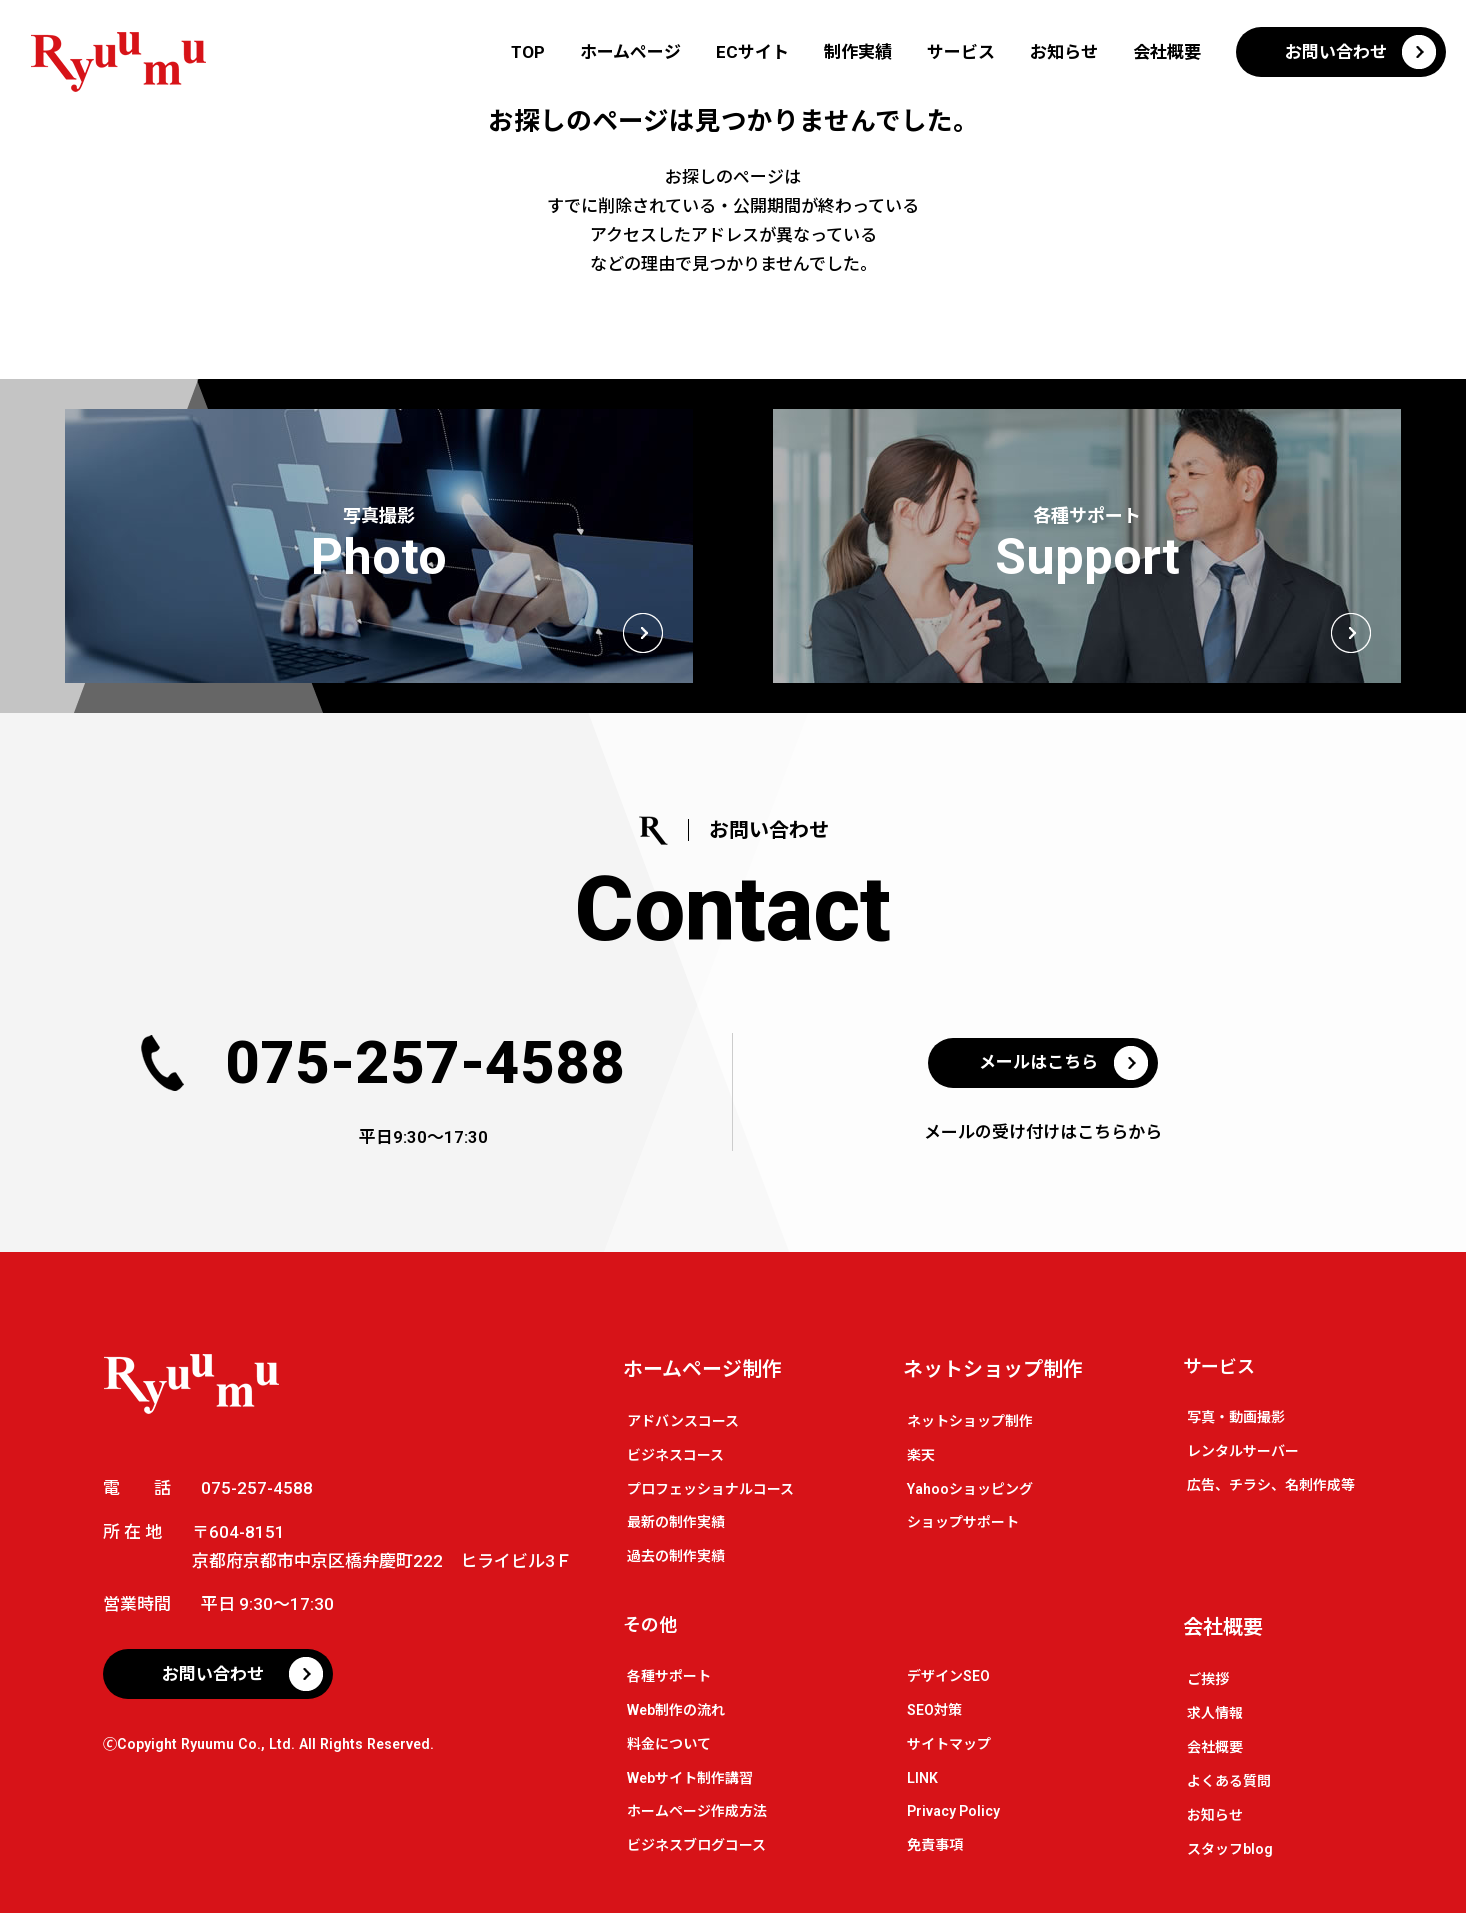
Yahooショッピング (970, 1489)
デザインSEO (948, 1676)
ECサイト (752, 52)
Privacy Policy (953, 1811)
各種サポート (669, 1676)
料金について (669, 1744)
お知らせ (1064, 52)
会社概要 (1167, 52)
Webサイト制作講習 (690, 1778)
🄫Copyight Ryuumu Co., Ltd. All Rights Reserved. (268, 1744)
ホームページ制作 (702, 1369)
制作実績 (858, 52)
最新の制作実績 (676, 1522)
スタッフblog (1230, 1849)
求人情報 (1215, 1713)
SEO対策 (934, 1710)
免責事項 (935, 1845)
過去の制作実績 (676, 1556)
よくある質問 (1229, 1781)
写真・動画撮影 (1236, 1417)
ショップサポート (963, 1522)
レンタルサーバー (1243, 1451)
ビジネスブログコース (696, 1845)
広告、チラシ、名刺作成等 (1271, 1485)
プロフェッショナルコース (710, 1489)
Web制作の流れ (676, 1710)
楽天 (921, 1455)
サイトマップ (949, 1744)
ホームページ (630, 52)
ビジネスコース (675, 1455)
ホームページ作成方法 (697, 1811)
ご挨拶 (1208, 1679)
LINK (922, 1778)
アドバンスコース (683, 1421)
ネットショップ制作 (993, 1369)
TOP (528, 52)
